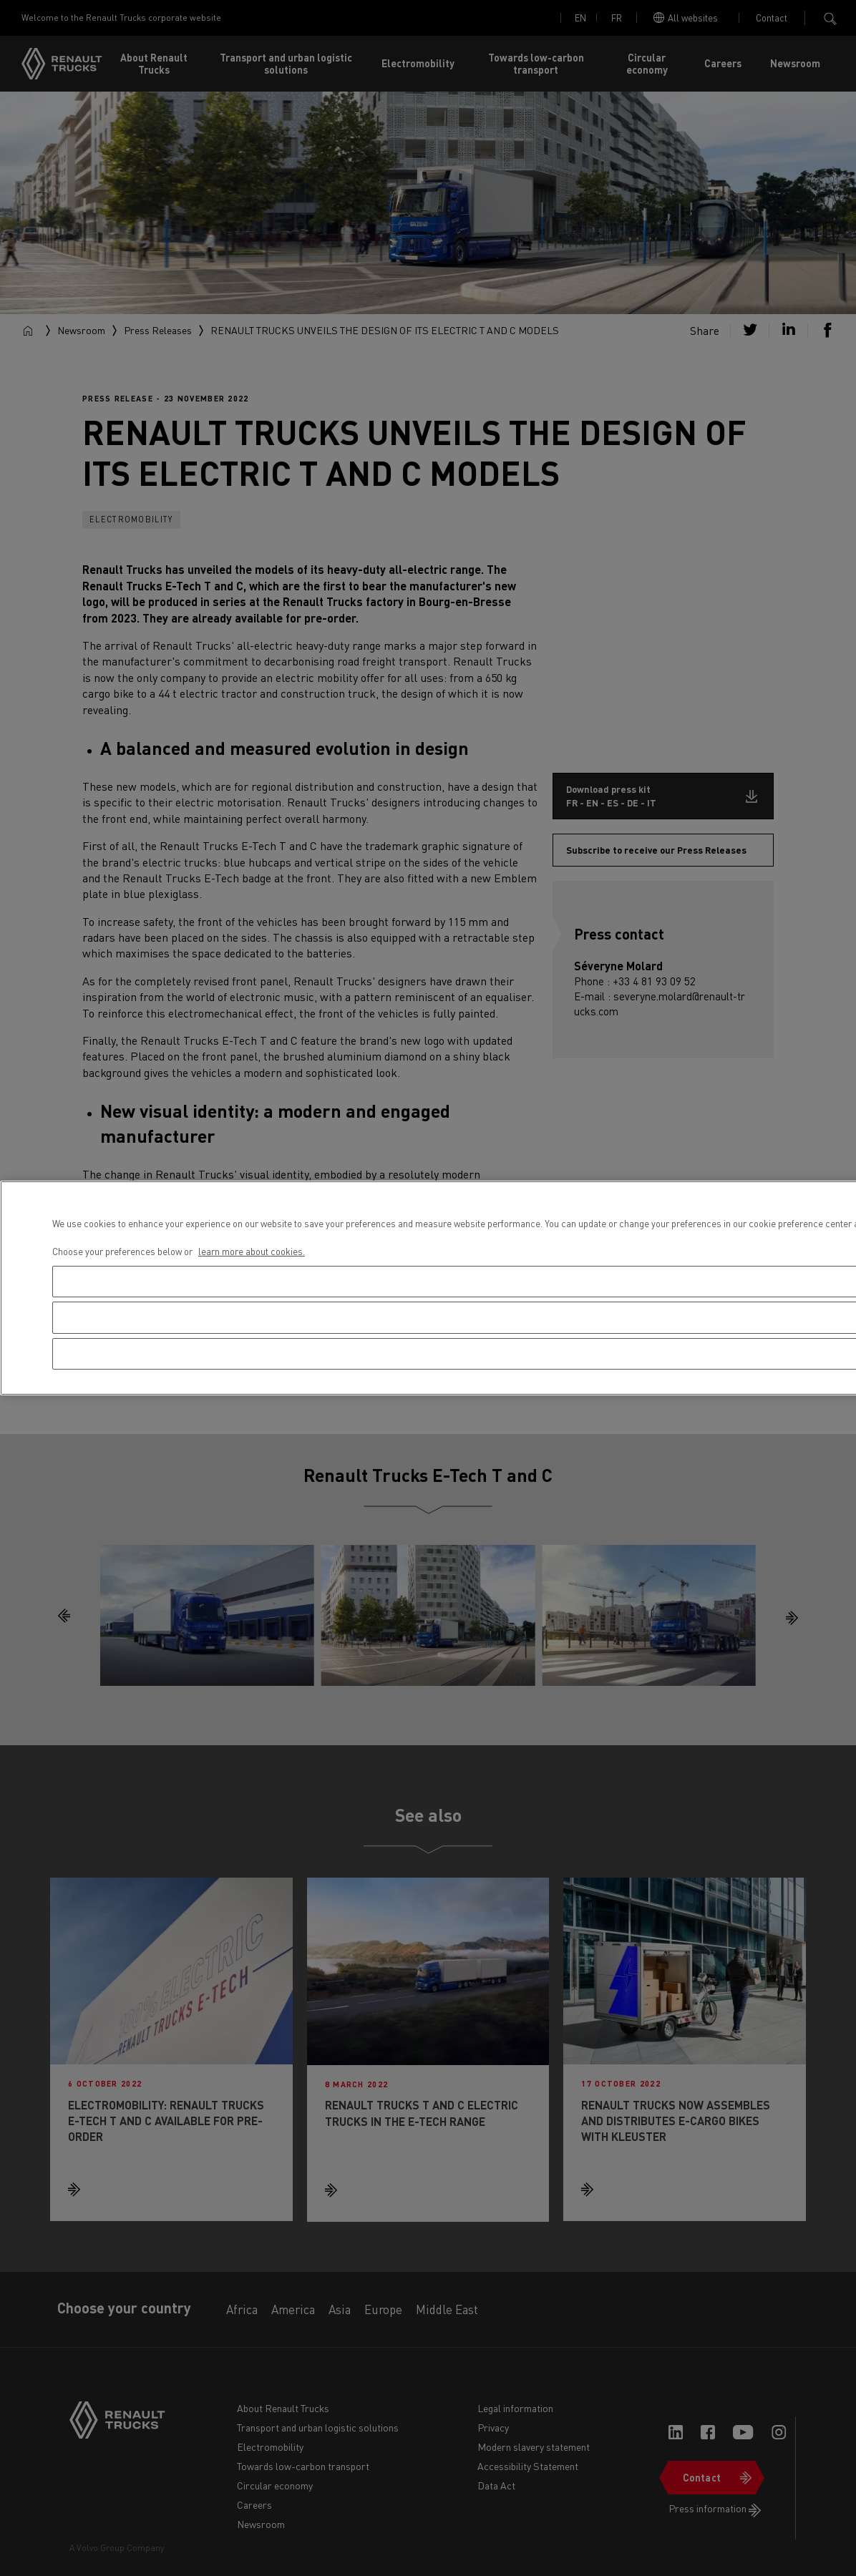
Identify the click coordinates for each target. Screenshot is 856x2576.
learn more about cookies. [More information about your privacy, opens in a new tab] (251, 1251)
